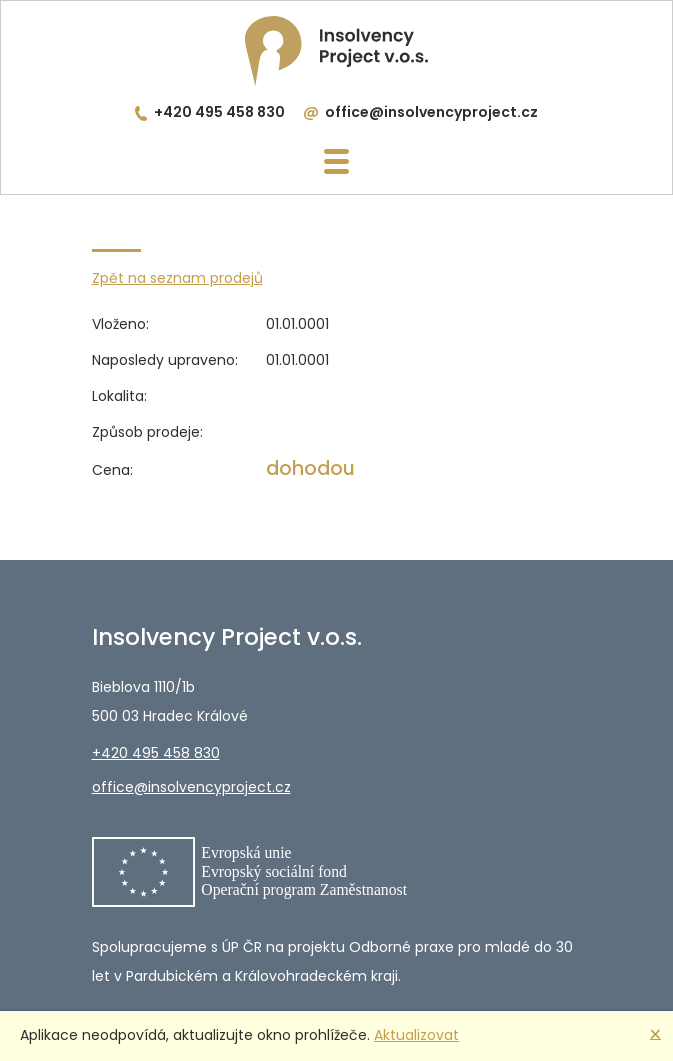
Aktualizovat (416, 1035)
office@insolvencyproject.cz (431, 112)
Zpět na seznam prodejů (177, 278)
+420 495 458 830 (219, 112)
